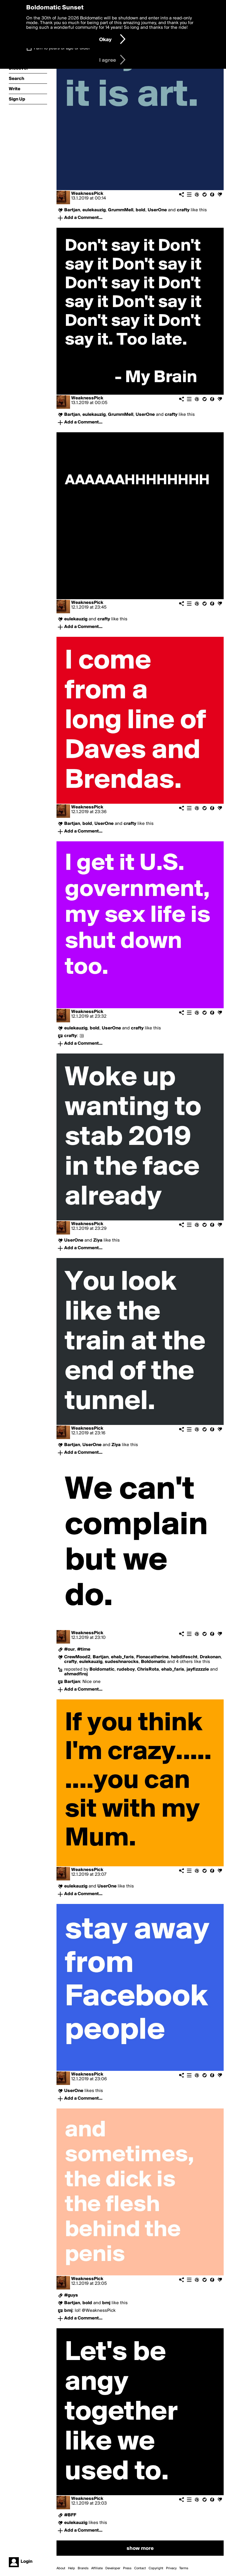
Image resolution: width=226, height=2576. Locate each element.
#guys (71, 2295)
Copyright (156, 2568)
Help (71, 2568)
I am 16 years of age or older (62, 48)
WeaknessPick (87, 193)
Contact (140, 2568)
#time (83, 1649)
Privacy (171, 2568)
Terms (183, 2568)
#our (69, 1649)
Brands (83, 2568)
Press (127, 2568)
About (60, 2568)
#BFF (70, 2515)
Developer (112, 2568)
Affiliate (97, 2568)
